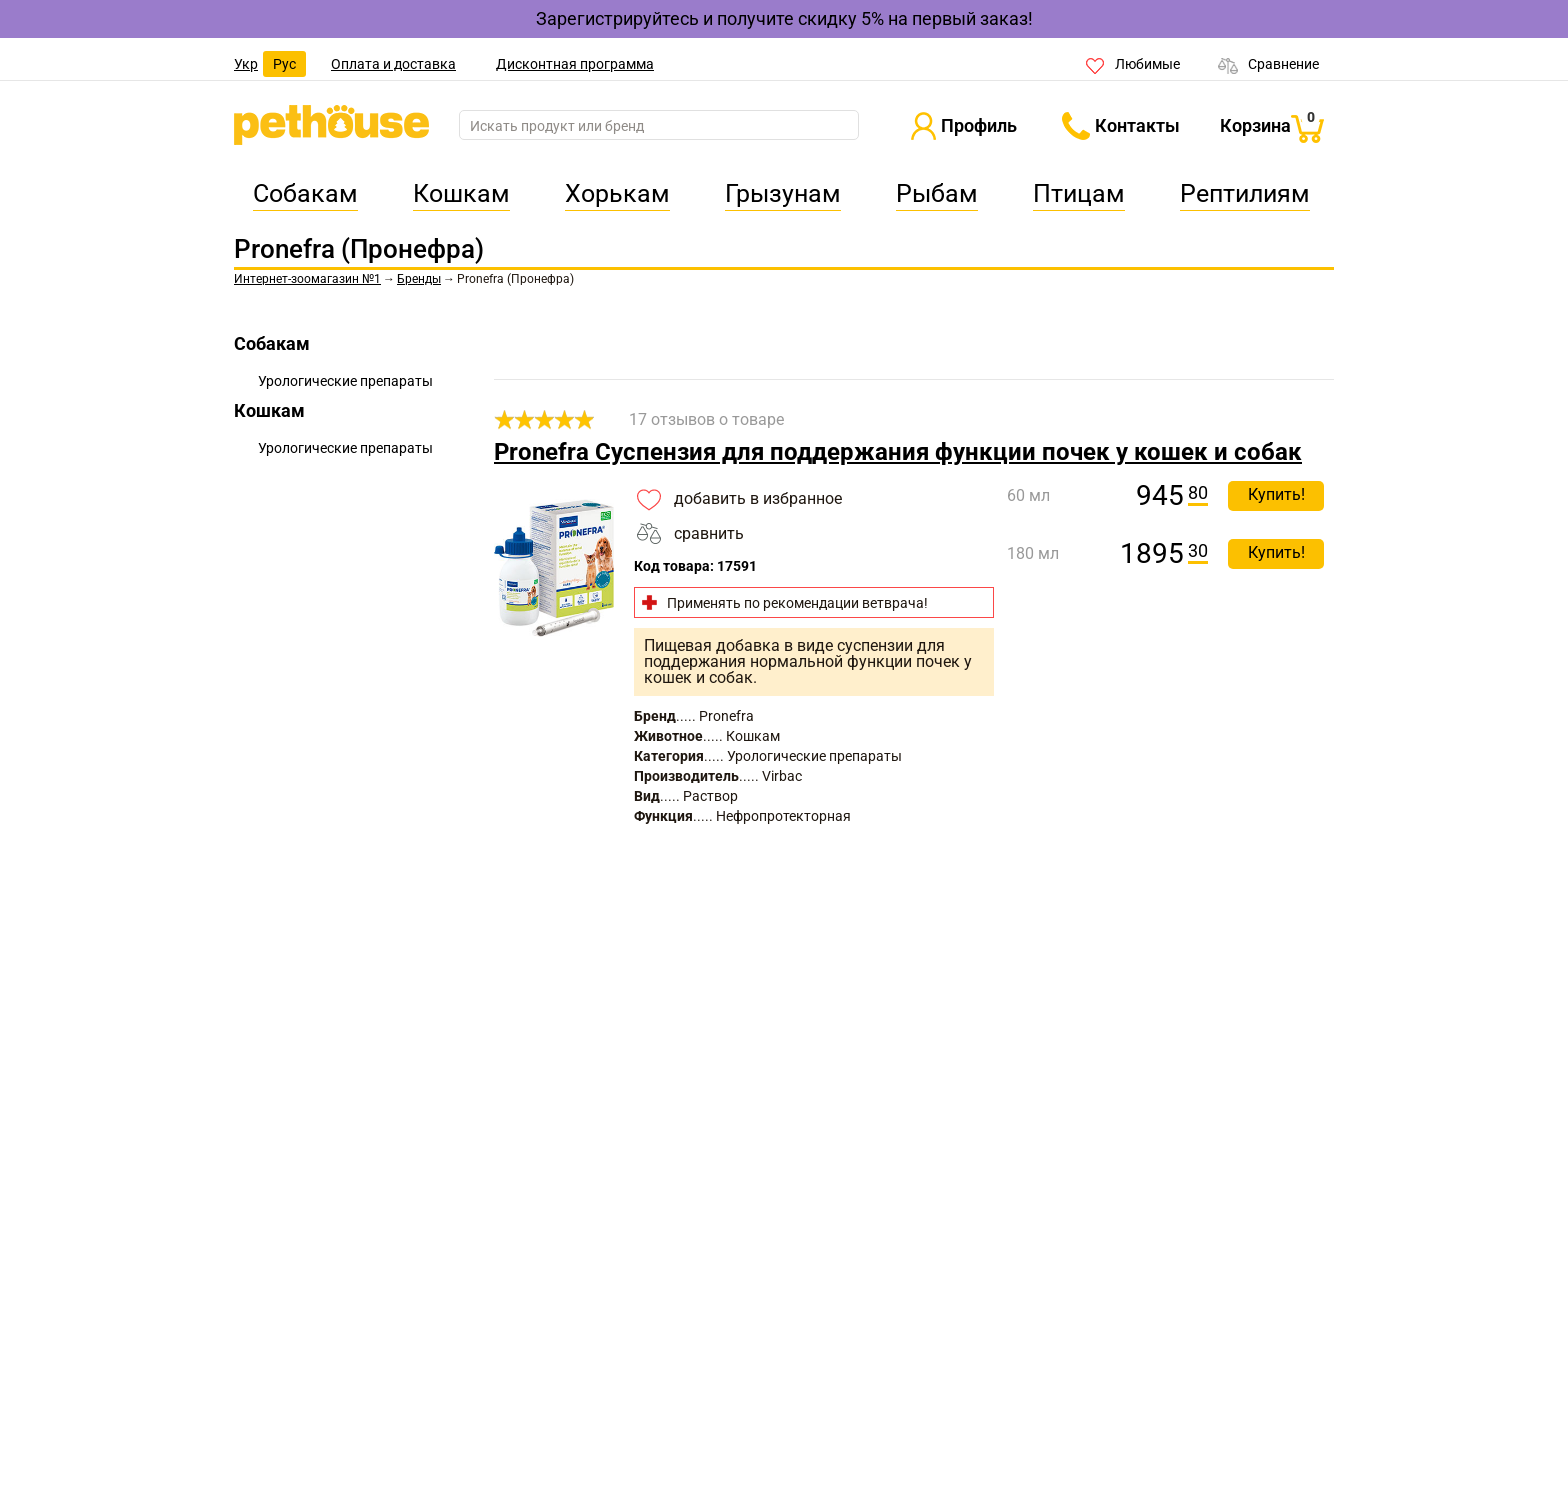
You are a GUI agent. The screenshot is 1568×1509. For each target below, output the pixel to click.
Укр (246, 64)
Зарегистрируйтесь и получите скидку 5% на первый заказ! (784, 18)
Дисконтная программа (575, 64)
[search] (659, 126)
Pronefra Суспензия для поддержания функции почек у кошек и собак (898, 452)
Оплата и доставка (393, 64)
